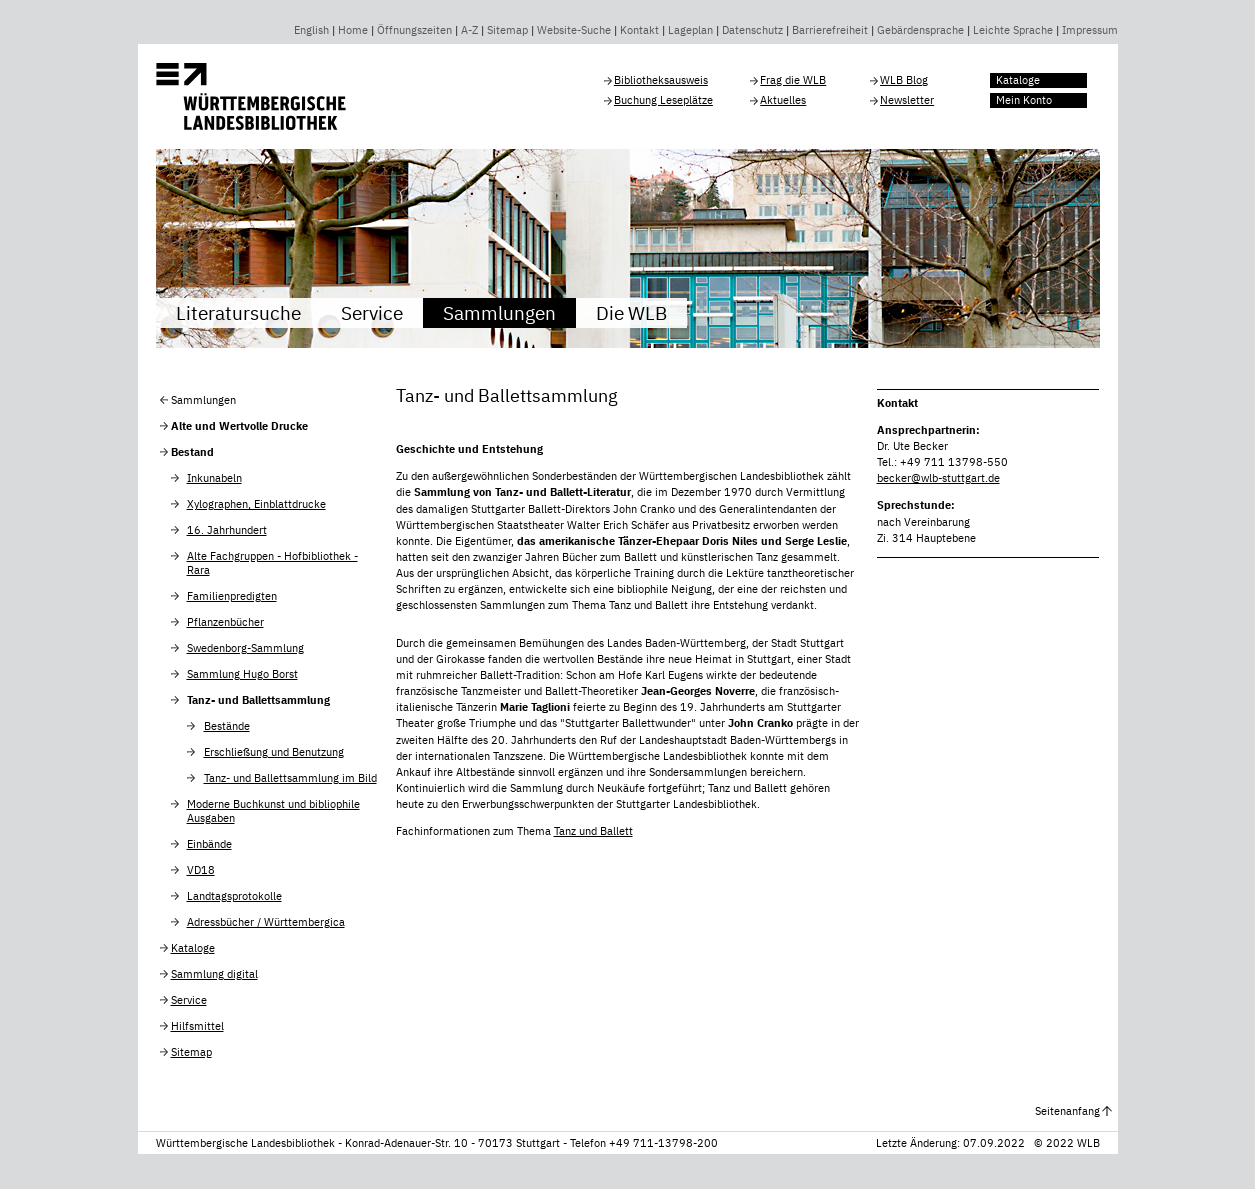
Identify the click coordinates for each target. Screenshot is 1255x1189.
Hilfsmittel (197, 1026)
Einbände (209, 844)
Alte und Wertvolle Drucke (239, 426)
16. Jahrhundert (227, 530)
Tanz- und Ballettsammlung (258, 700)
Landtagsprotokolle (234, 896)
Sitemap (507, 30)
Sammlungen (499, 312)
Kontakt (639, 30)
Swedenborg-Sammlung (245, 648)
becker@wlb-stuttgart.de (938, 478)
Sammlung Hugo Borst (242, 674)
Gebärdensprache (920, 30)
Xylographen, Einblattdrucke (256, 504)
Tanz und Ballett (593, 831)
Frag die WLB (793, 80)
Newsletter (907, 100)
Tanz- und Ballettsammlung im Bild (290, 778)
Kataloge (1018, 80)
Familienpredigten (232, 596)
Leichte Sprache (1013, 30)
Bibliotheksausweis (661, 80)
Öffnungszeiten (414, 30)
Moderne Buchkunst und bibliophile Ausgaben (273, 811)
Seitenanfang (1067, 1111)
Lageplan (690, 30)
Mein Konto (1024, 100)
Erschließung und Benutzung (274, 752)
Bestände (227, 726)
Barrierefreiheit (830, 30)
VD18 (201, 870)
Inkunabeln (214, 478)
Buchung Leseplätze (663, 100)
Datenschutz (752, 30)
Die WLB (631, 312)
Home (353, 30)
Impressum (1090, 30)
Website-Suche (574, 30)
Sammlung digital (214, 974)
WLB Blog (904, 80)
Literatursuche (238, 312)
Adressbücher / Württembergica (266, 922)
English (311, 30)
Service (372, 312)
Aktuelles (783, 100)
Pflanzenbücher (225, 622)
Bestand (192, 452)
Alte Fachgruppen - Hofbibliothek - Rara (272, 563)
